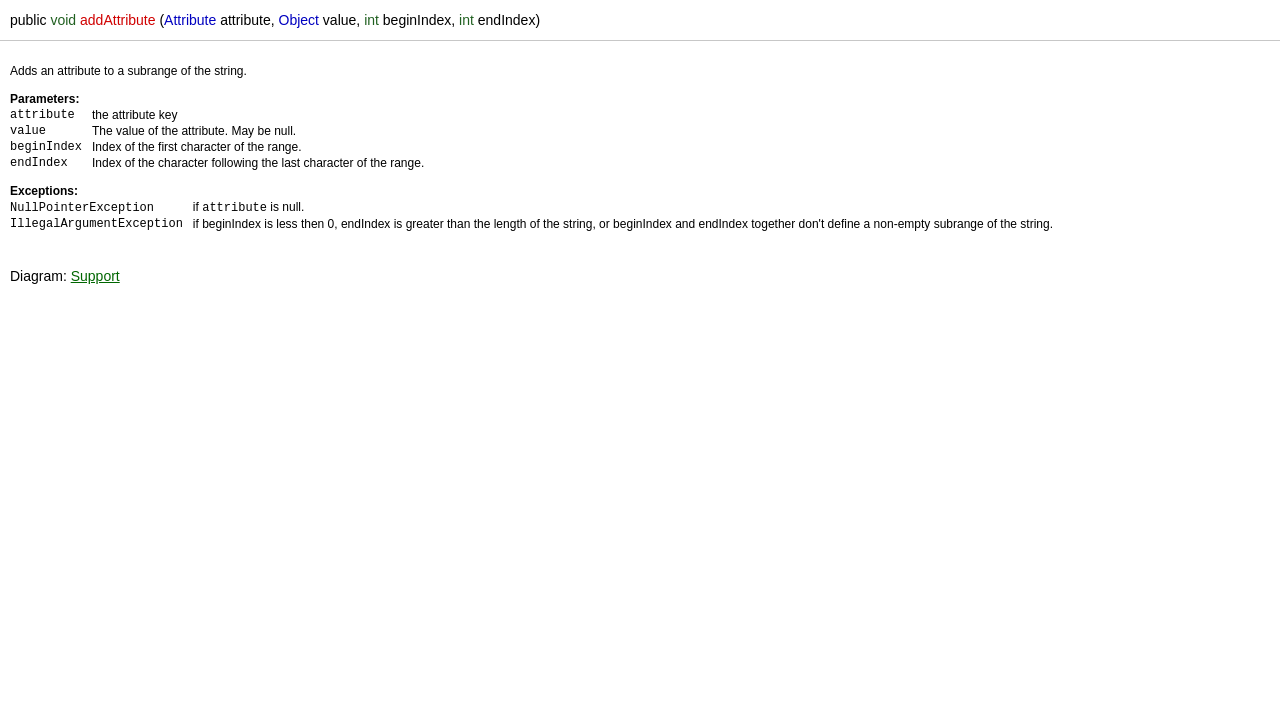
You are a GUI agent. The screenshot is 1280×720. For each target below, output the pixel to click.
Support (95, 275)
